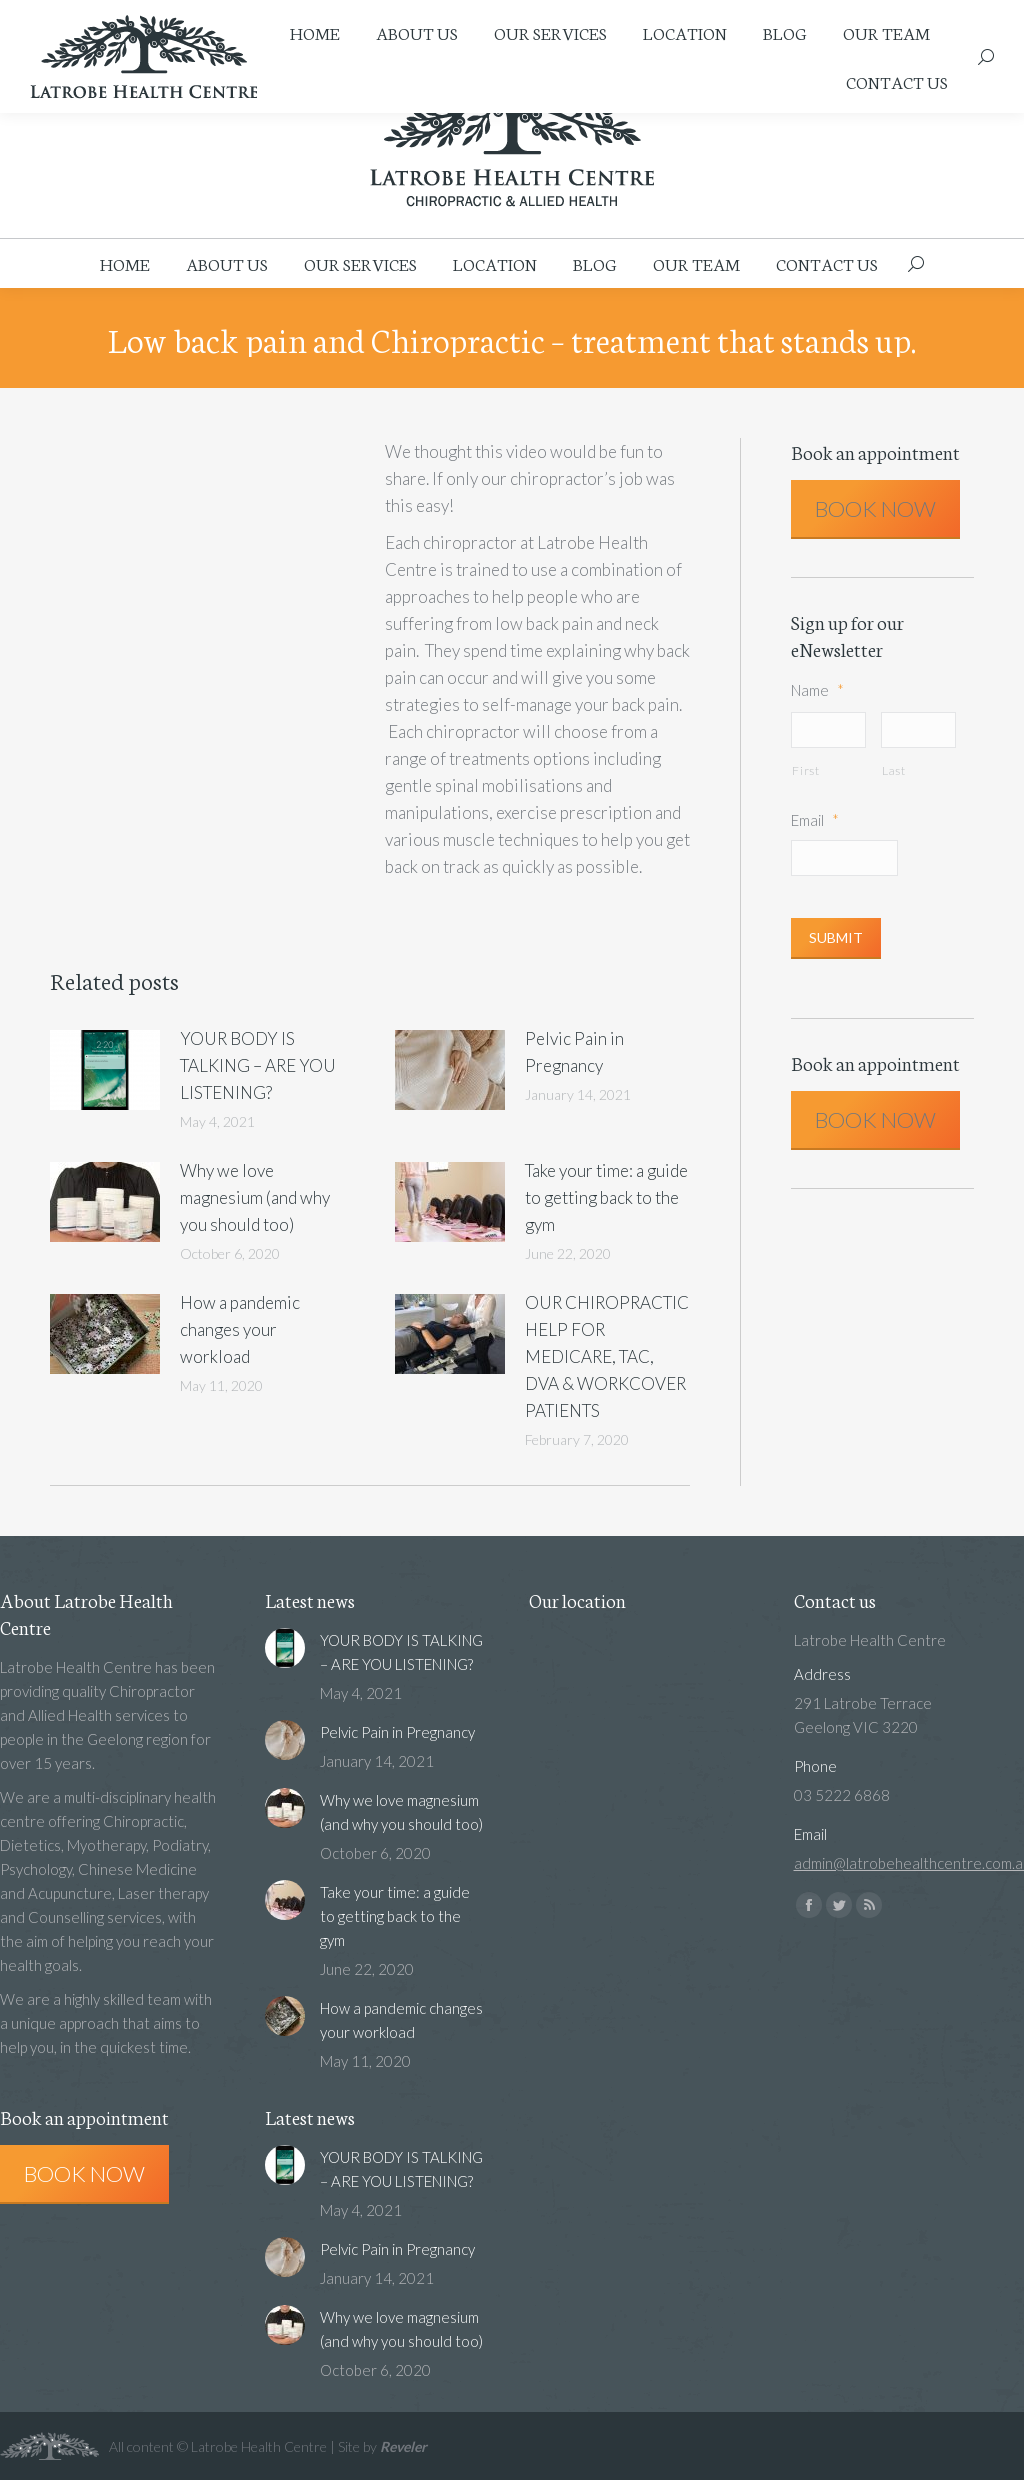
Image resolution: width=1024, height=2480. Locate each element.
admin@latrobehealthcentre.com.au (498, 11)
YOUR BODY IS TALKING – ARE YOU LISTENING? (258, 1065)
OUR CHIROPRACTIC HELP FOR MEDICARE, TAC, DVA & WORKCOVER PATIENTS (607, 1356)
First (805, 772)
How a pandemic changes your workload (240, 1329)
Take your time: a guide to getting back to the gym (606, 1197)
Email (815, 822)
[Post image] (105, 1070)
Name (817, 690)
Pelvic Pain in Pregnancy (574, 1052)
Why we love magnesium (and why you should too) (255, 1197)
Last (894, 772)
